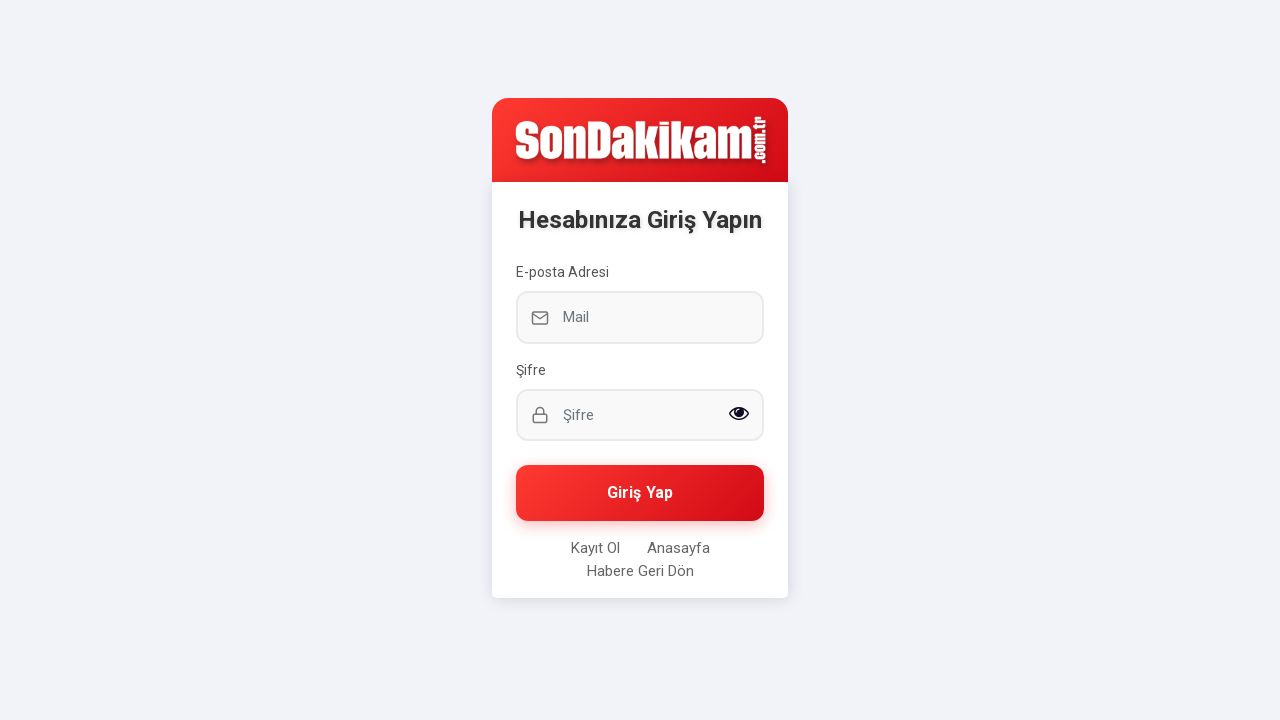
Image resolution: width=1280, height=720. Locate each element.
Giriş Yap (640, 492)
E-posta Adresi (562, 272)
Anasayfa (678, 548)
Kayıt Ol (595, 548)
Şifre (531, 370)
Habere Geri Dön (640, 571)
